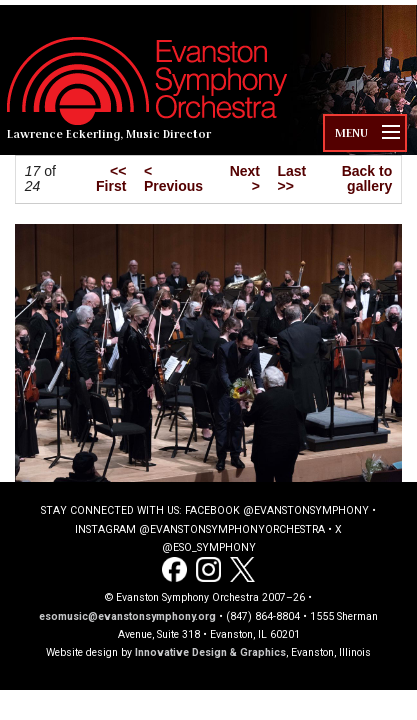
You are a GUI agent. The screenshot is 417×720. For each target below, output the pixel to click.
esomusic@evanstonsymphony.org (127, 616)
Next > (245, 179)
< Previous (173, 179)
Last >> (292, 179)
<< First (111, 179)
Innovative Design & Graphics (210, 652)
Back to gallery (367, 179)
